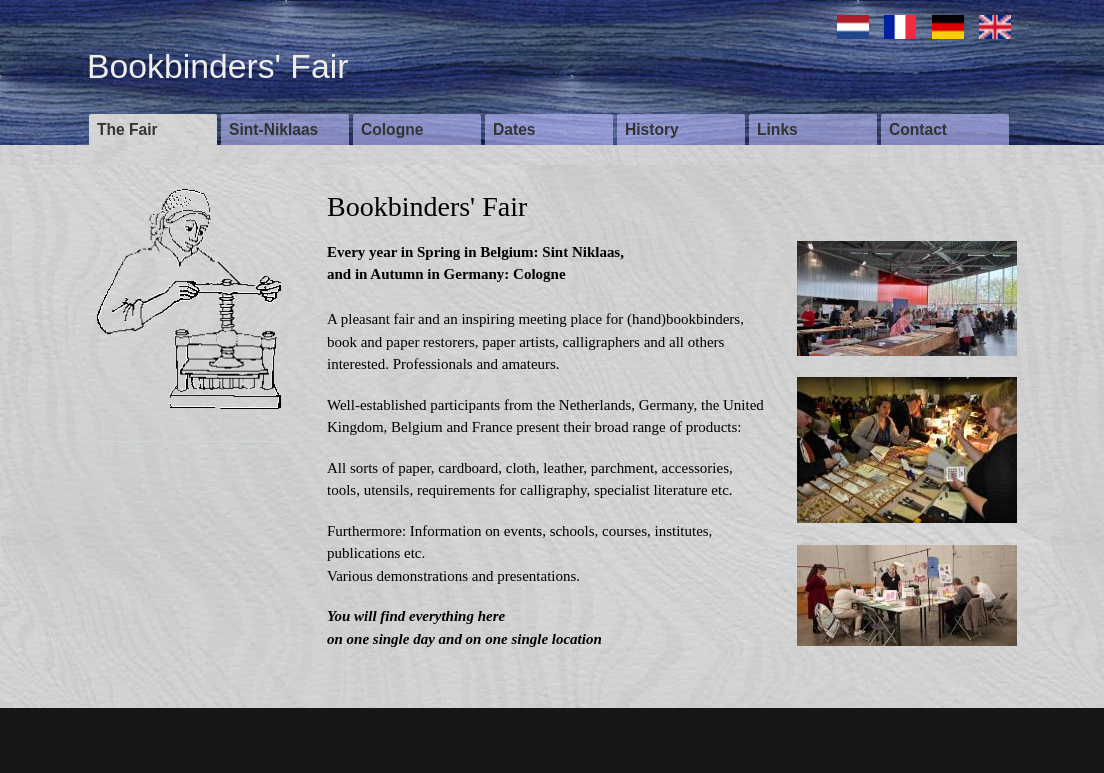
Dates (514, 129)
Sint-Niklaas (273, 129)
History (652, 129)
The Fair (127, 129)
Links (777, 129)
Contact (918, 129)
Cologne (392, 129)
